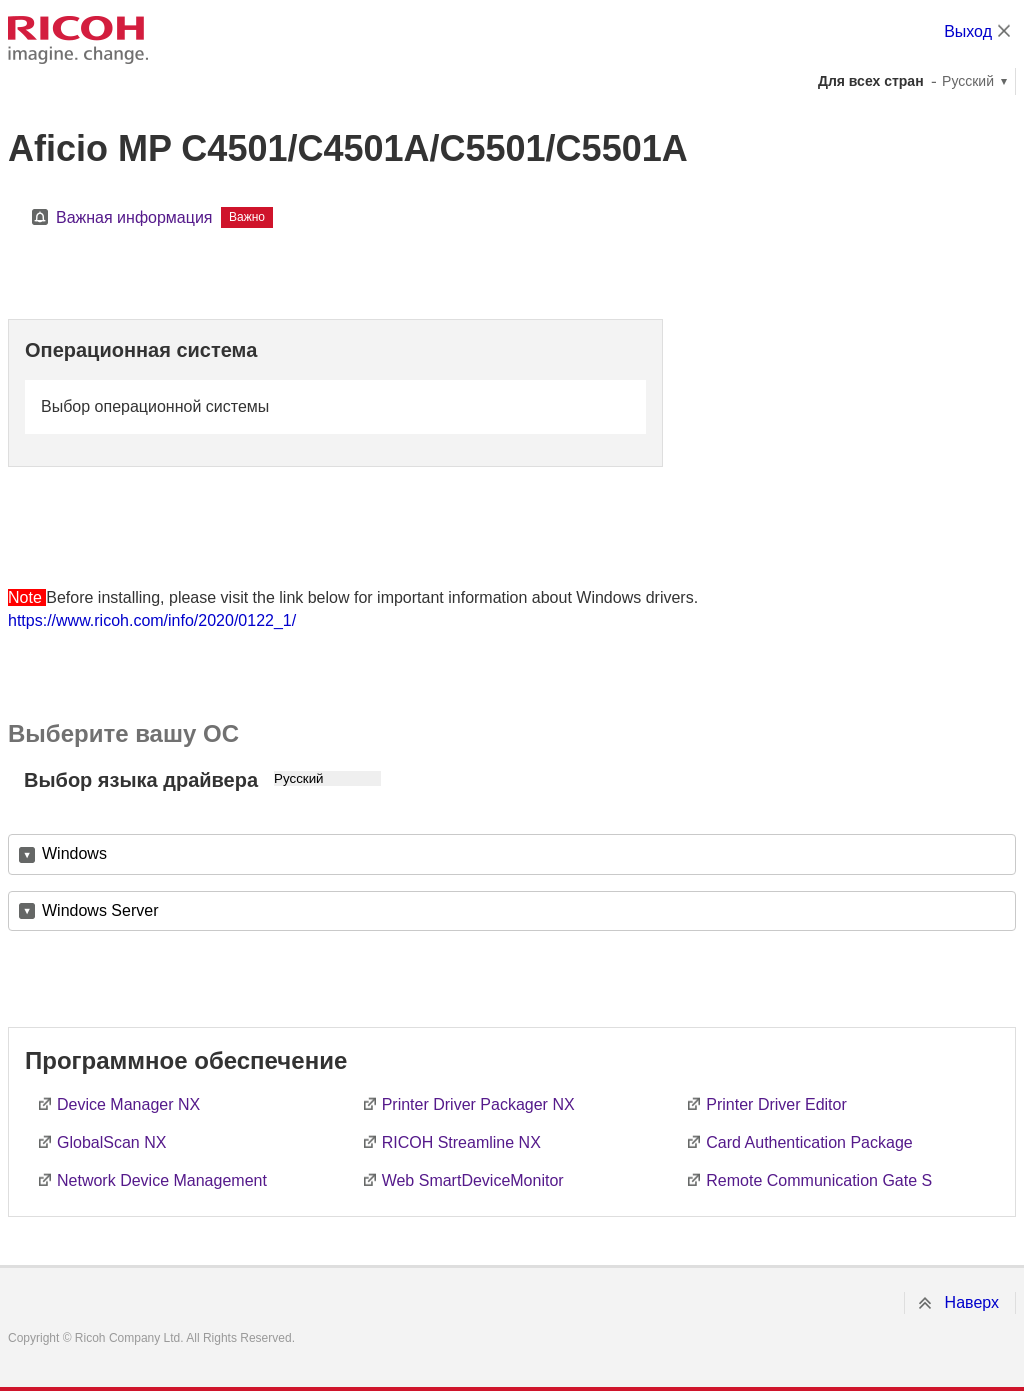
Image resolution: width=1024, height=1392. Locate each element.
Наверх (972, 1302)
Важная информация (134, 217)
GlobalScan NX (111, 1142)
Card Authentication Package (809, 1142)
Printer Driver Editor (776, 1104)
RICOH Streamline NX (461, 1142)
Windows (74, 853)
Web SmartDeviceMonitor (473, 1180)
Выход (968, 31)
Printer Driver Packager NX (478, 1104)
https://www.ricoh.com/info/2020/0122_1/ (152, 620)
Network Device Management (162, 1180)
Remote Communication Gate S (819, 1180)
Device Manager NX (128, 1104)
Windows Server (100, 910)
